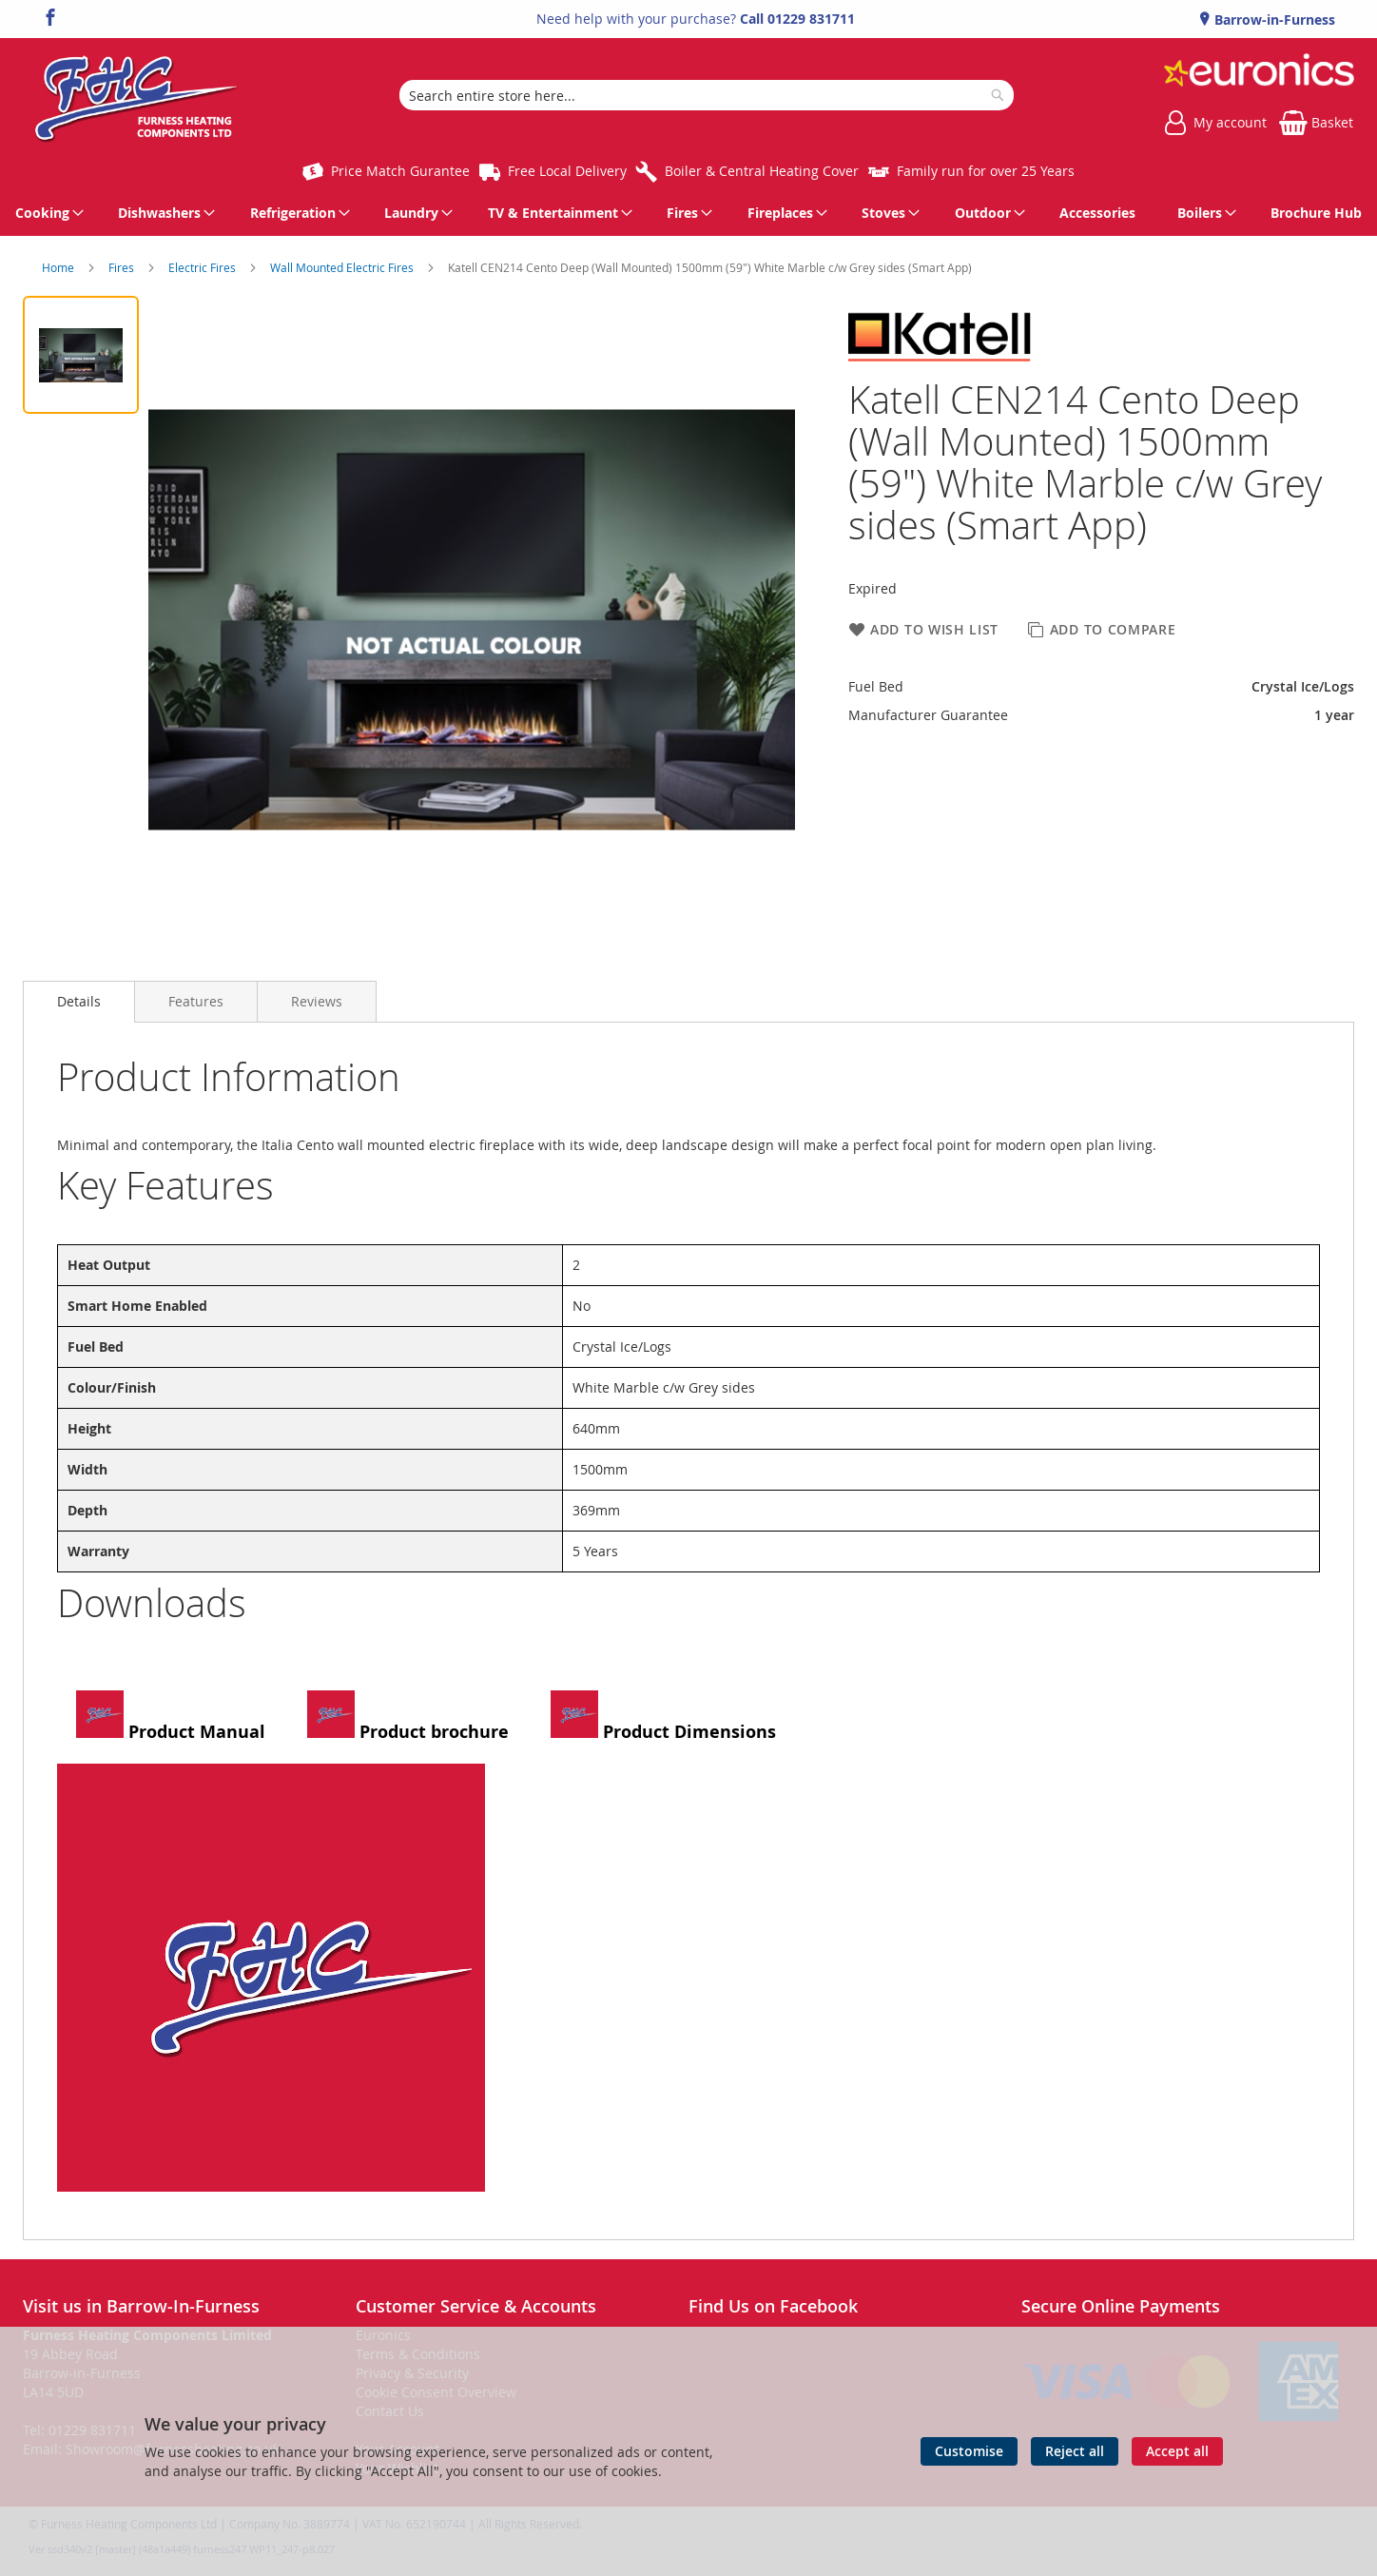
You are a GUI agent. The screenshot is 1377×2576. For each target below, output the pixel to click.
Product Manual (170, 1717)
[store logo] (135, 95)
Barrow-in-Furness (1273, 19)
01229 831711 (811, 19)
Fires (122, 267)
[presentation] (79, 1002)
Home (59, 267)
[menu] (688, 213)
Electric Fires (203, 267)
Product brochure (408, 1717)
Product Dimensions (663, 1717)
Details (79, 1001)
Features (195, 1001)
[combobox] (706, 95)
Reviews (316, 1001)
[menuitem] (46, 213)
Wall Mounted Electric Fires (343, 267)
